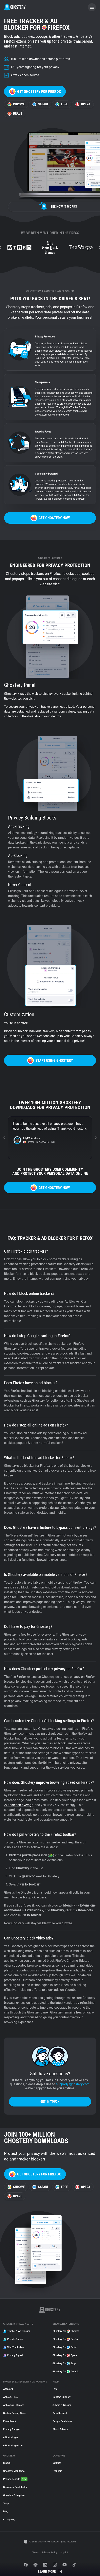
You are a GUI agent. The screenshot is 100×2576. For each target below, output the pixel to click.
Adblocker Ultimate (13, 2405)
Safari (40, 104)
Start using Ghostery (50, 1060)
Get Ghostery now (50, 518)
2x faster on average (18, 1805)
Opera (82, 104)
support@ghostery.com (72, 2084)
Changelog (9, 2519)
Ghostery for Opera (65, 2355)
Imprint (64, 2552)
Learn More (50, 2571)
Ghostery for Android (66, 2371)
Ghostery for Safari (65, 2347)
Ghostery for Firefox (65, 2339)
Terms (35, 2552)
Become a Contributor (15, 2487)
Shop (6, 2503)
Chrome (16, 104)
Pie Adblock (9, 2421)
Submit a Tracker (62, 2405)
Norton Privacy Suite (14, 2413)
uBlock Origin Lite (12, 2445)
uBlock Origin (10, 2437)
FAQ (55, 2389)
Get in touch (50, 2101)
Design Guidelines (62, 2421)
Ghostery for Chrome (66, 2331)
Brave (14, 114)
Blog (5, 2511)
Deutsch (57, 2463)
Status (6, 2463)
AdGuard (8, 2389)
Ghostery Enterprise (13, 2495)
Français (57, 2471)
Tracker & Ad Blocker (16, 2331)
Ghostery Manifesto (14, 2471)
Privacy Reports (15, 2479)
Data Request (60, 2413)
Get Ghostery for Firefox (35, 91)
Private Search (13, 2339)
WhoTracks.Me (13, 2347)
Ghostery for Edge (64, 2363)
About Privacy (60, 2429)
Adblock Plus (10, 2397)
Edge (61, 104)
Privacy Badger (11, 2429)
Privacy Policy (49, 2552)
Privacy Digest (13, 2355)
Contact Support (62, 2397)
